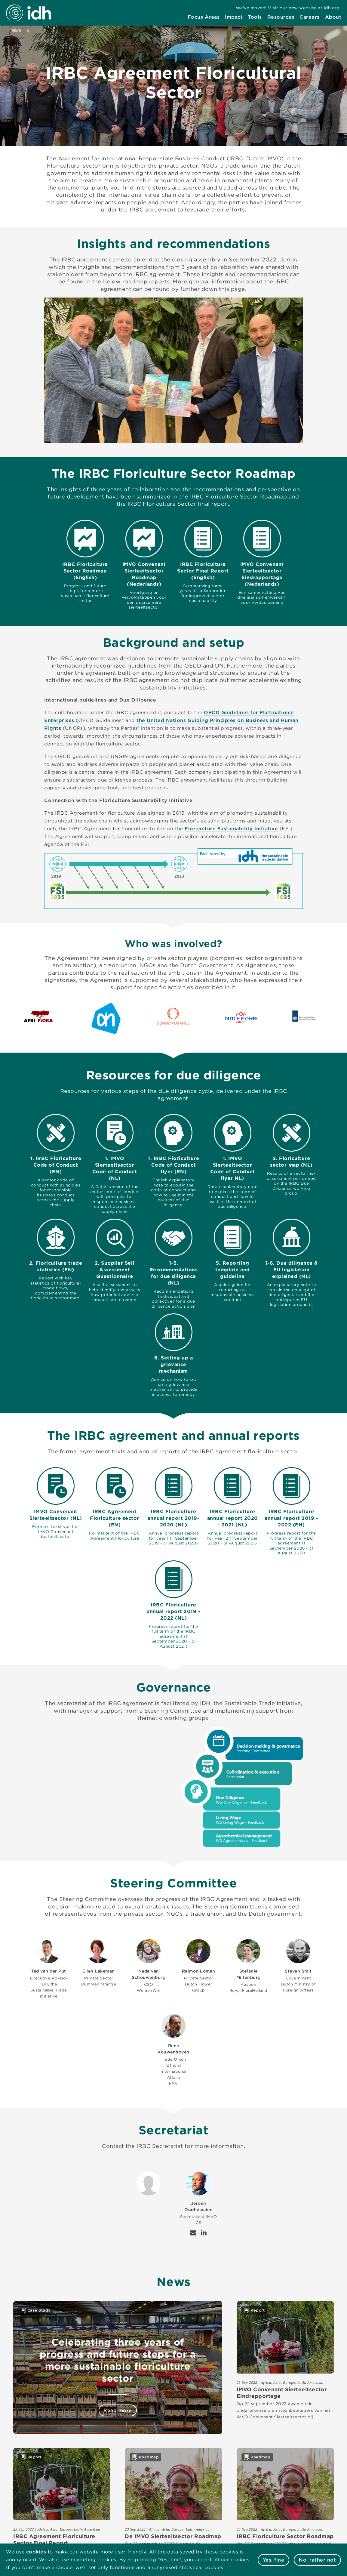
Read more (117, 2410)
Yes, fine (273, 2560)
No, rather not (317, 2560)
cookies (36, 2552)
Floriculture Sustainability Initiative (231, 828)
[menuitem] (203, 17)
